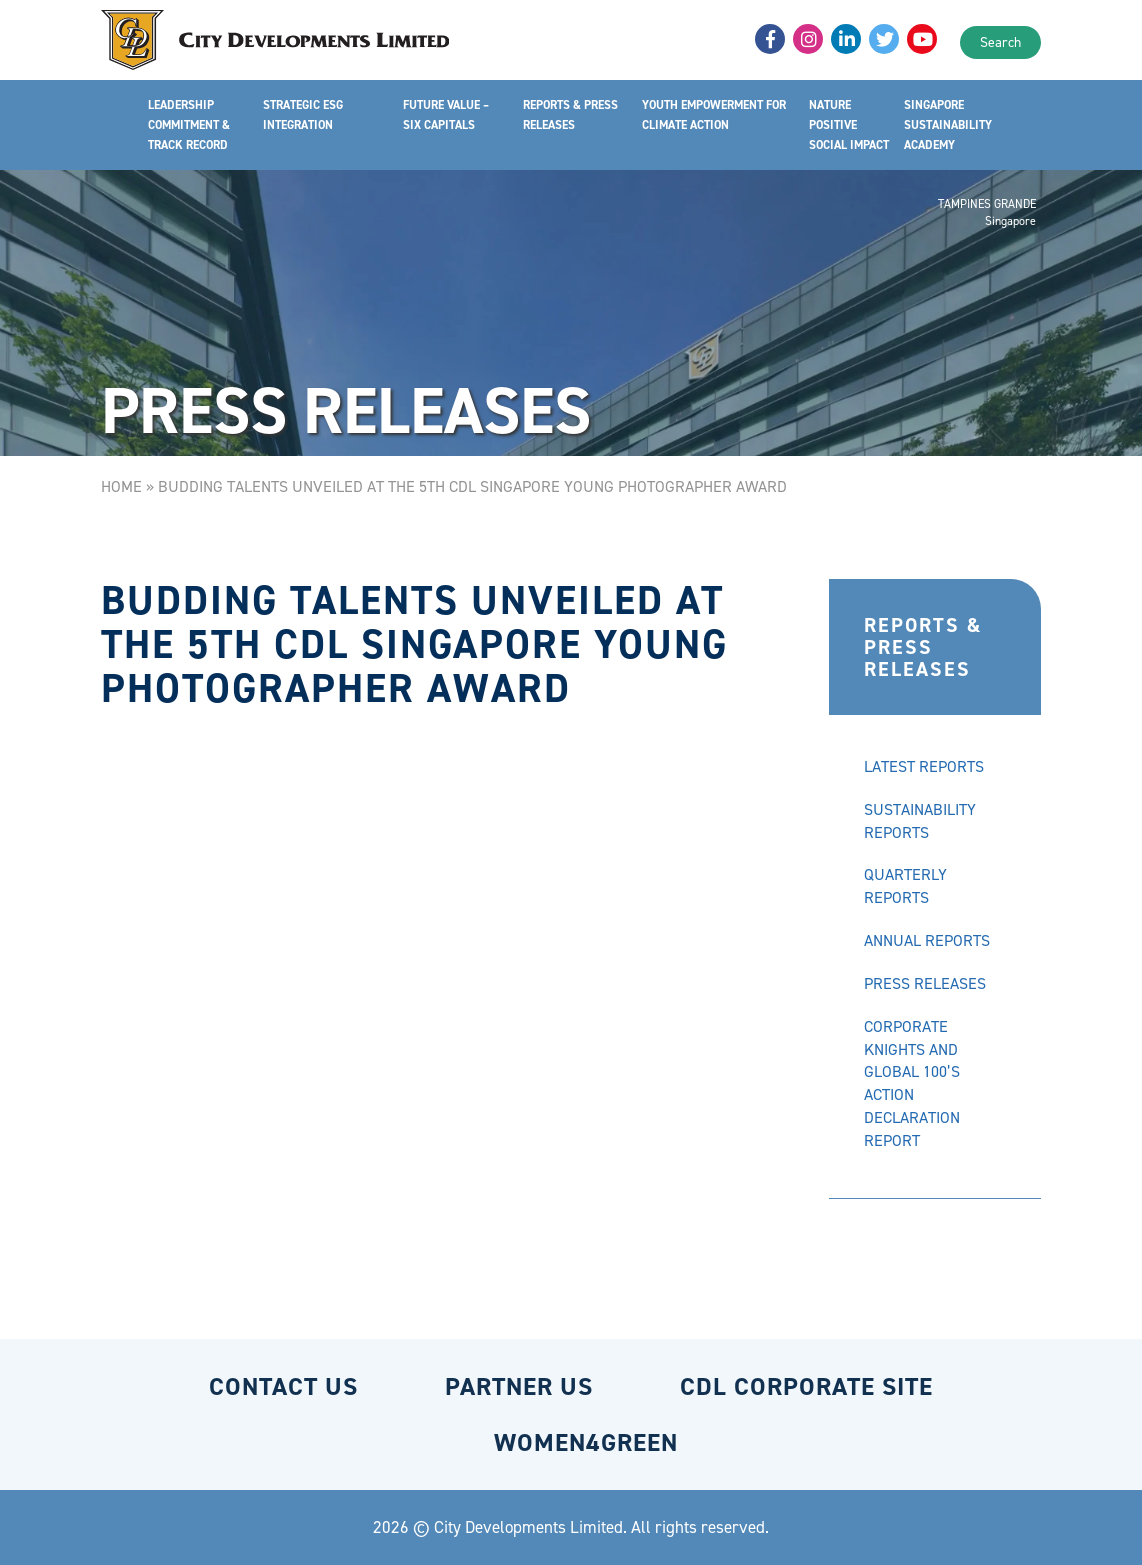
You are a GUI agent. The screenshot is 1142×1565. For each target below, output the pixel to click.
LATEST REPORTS (924, 766)
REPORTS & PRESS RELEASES (570, 115)
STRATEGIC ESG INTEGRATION (303, 115)
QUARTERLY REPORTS (905, 886)
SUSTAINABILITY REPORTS (920, 821)
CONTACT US (283, 1386)
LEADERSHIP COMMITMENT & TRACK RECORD (189, 125)
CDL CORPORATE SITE (806, 1386)
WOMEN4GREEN (586, 1442)
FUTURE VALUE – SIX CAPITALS (446, 115)
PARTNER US (519, 1386)
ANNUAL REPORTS (927, 940)
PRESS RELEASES (925, 983)
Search (1000, 42)
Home (121, 486)
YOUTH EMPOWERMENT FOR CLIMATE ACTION (714, 115)
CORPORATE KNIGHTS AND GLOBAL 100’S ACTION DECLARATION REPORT (912, 1083)
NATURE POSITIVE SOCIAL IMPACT (849, 125)
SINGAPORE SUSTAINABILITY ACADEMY (948, 125)
